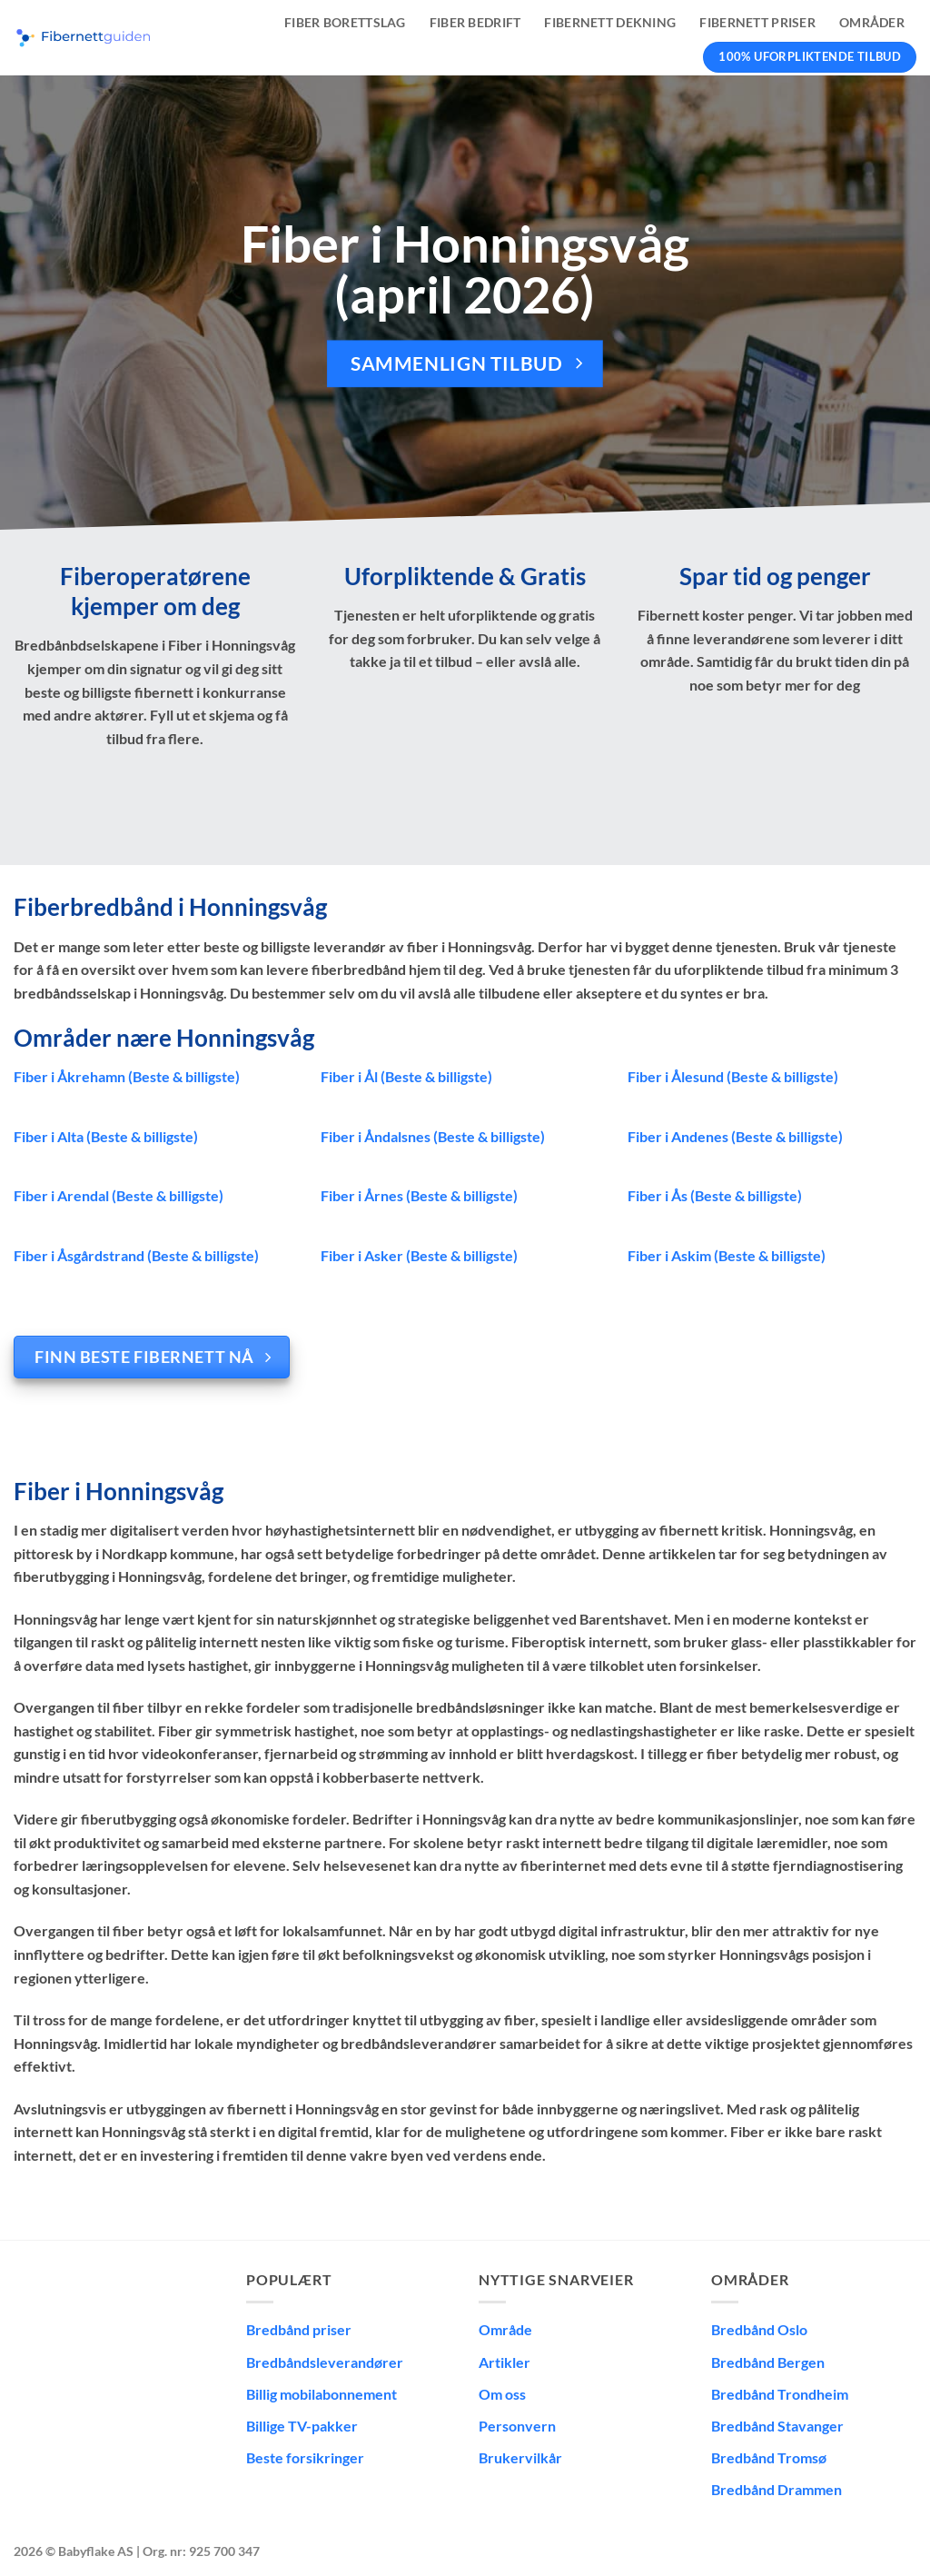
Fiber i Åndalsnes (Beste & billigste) (433, 1136)
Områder (872, 22)
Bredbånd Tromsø (768, 2457)
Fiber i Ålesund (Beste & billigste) (733, 1076)
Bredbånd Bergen (768, 2362)
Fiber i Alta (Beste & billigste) (106, 1136)
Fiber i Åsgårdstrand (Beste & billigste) (136, 1255)
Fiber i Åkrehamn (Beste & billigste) (127, 1076)
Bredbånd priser (298, 2329)
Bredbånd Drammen (776, 2489)
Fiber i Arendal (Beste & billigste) (118, 1195)
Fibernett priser (757, 22)
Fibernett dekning (610, 22)
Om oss (502, 2393)
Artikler (504, 2362)
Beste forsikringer (305, 2457)
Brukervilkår (520, 2457)
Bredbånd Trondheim (779, 2393)
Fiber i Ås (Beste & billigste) (715, 1195)
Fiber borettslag (345, 22)
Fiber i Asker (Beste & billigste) (419, 1255)
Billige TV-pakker (302, 2425)
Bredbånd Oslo (759, 2329)
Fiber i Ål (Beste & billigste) (406, 1076)
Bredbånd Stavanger (777, 2425)
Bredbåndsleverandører (324, 2362)
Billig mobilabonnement (321, 2393)
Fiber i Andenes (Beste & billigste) (735, 1136)
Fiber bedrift (475, 22)
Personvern (517, 2425)
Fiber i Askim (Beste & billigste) (727, 1255)
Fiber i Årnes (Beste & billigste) (419, 1195)
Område (505, 2329)
